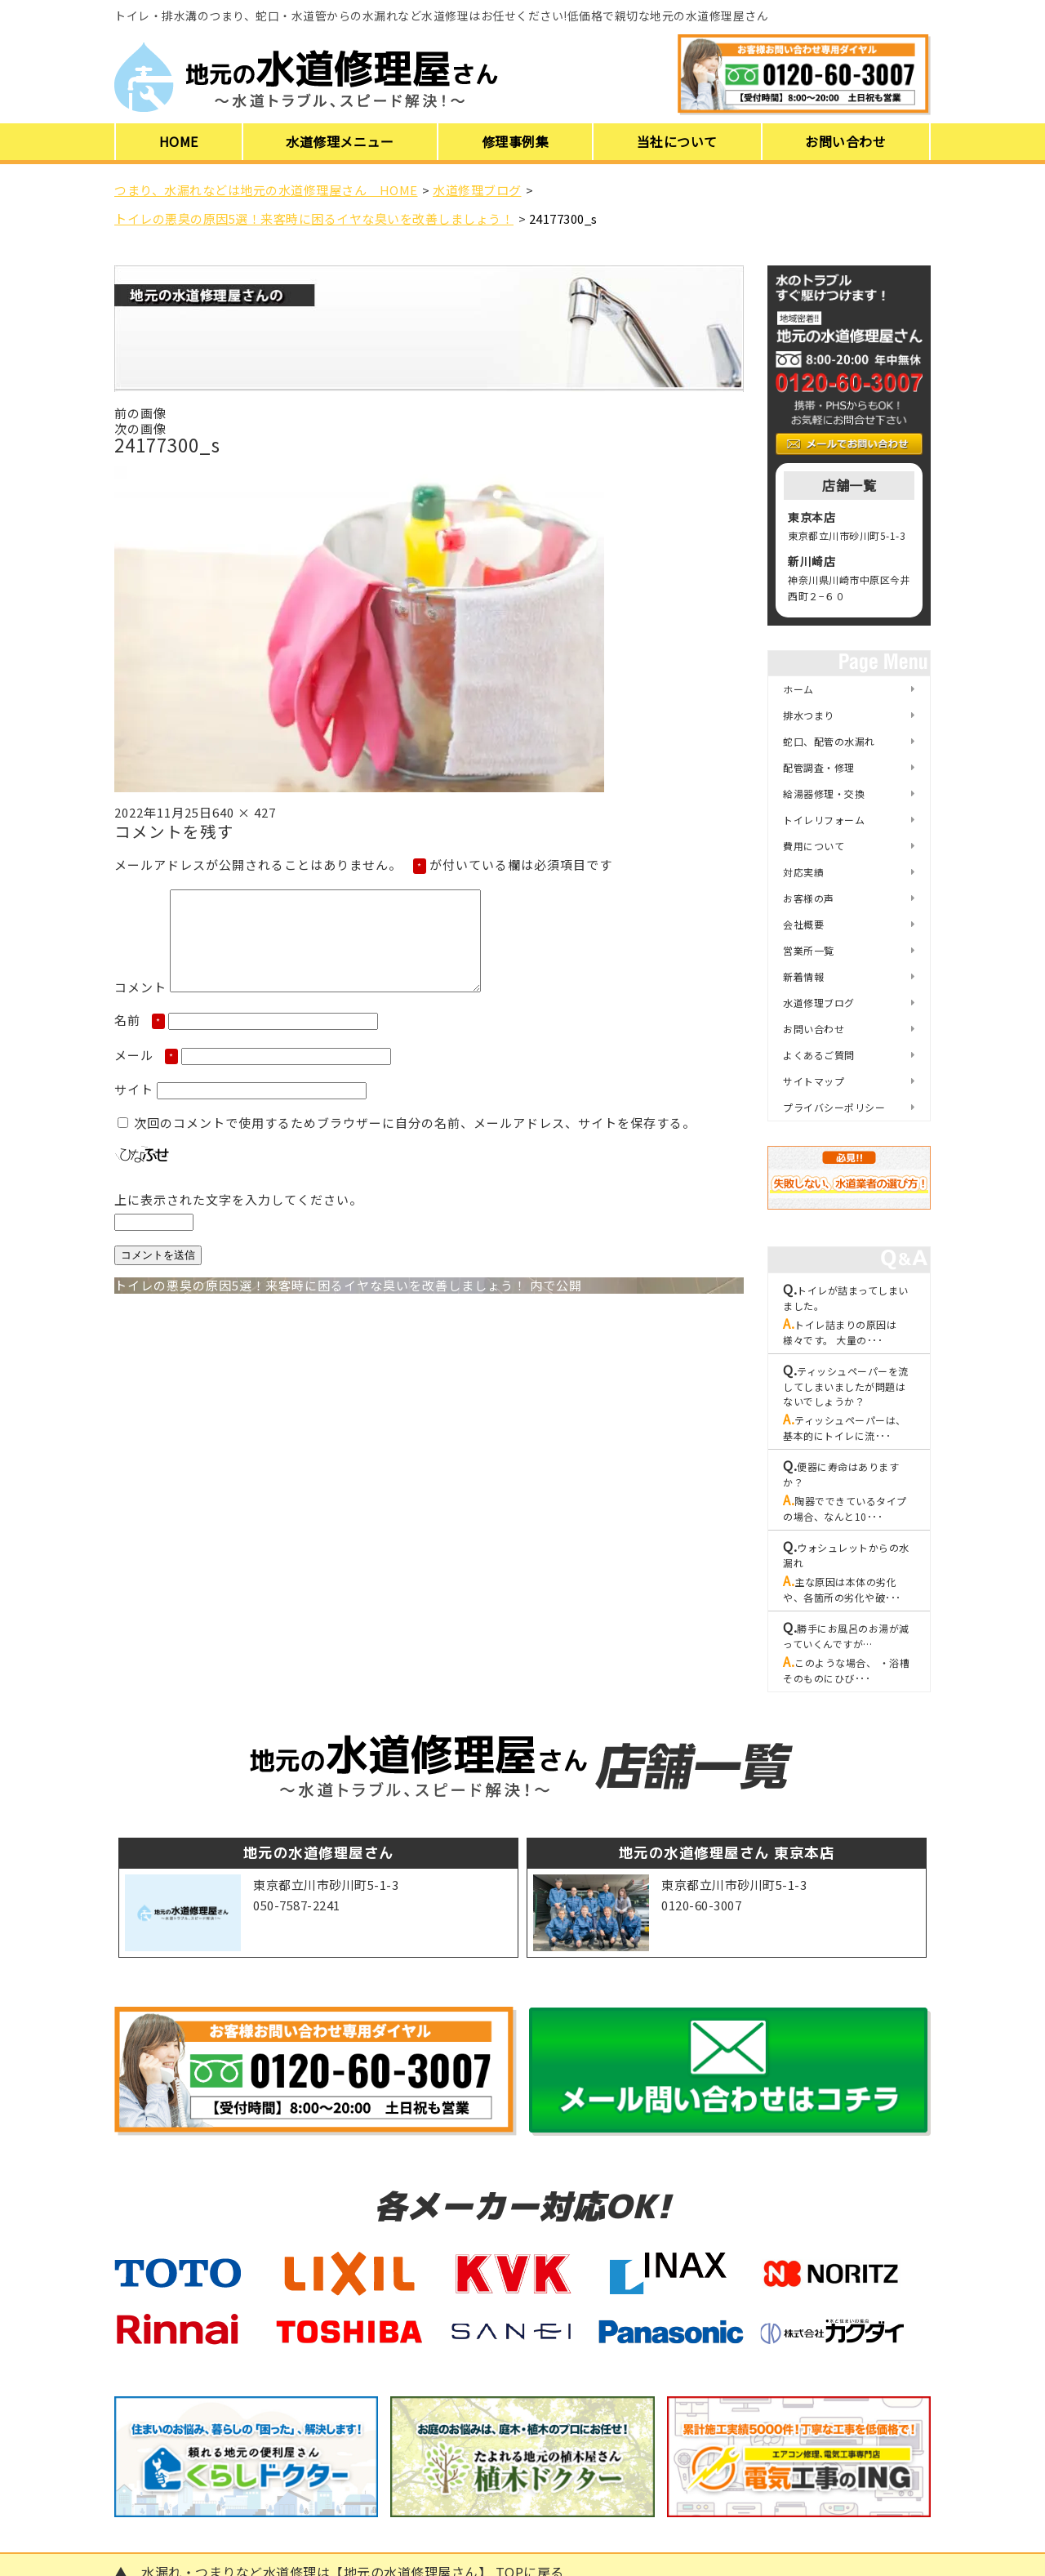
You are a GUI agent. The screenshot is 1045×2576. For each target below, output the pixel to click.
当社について (677, 141)
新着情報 (803, 976)
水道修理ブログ (819, 1002)
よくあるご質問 (819, 1055)
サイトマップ (813, 1081)
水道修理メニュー (340, 141)
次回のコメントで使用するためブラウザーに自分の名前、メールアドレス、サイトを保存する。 (415, 1142)
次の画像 (140, 428)
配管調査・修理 (819, 767)
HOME (178, 141)
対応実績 (803, 872)
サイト (133, 1108)
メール (146, 1074)
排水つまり (808, 715)
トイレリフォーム (824, 820)
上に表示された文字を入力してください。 (238, 1219)
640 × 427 (244, 812)
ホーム (798, 689)
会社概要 (803, 924)
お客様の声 (808, 898)
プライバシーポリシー (834, 1107)
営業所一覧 (808, 950)
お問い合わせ (845, 141)
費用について (813, 846)
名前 (139, 1039)
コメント (140, 1006)
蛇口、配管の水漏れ (829, 741)
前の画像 (140, 412)
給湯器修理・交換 (824, 793)
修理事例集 (515, 141)
